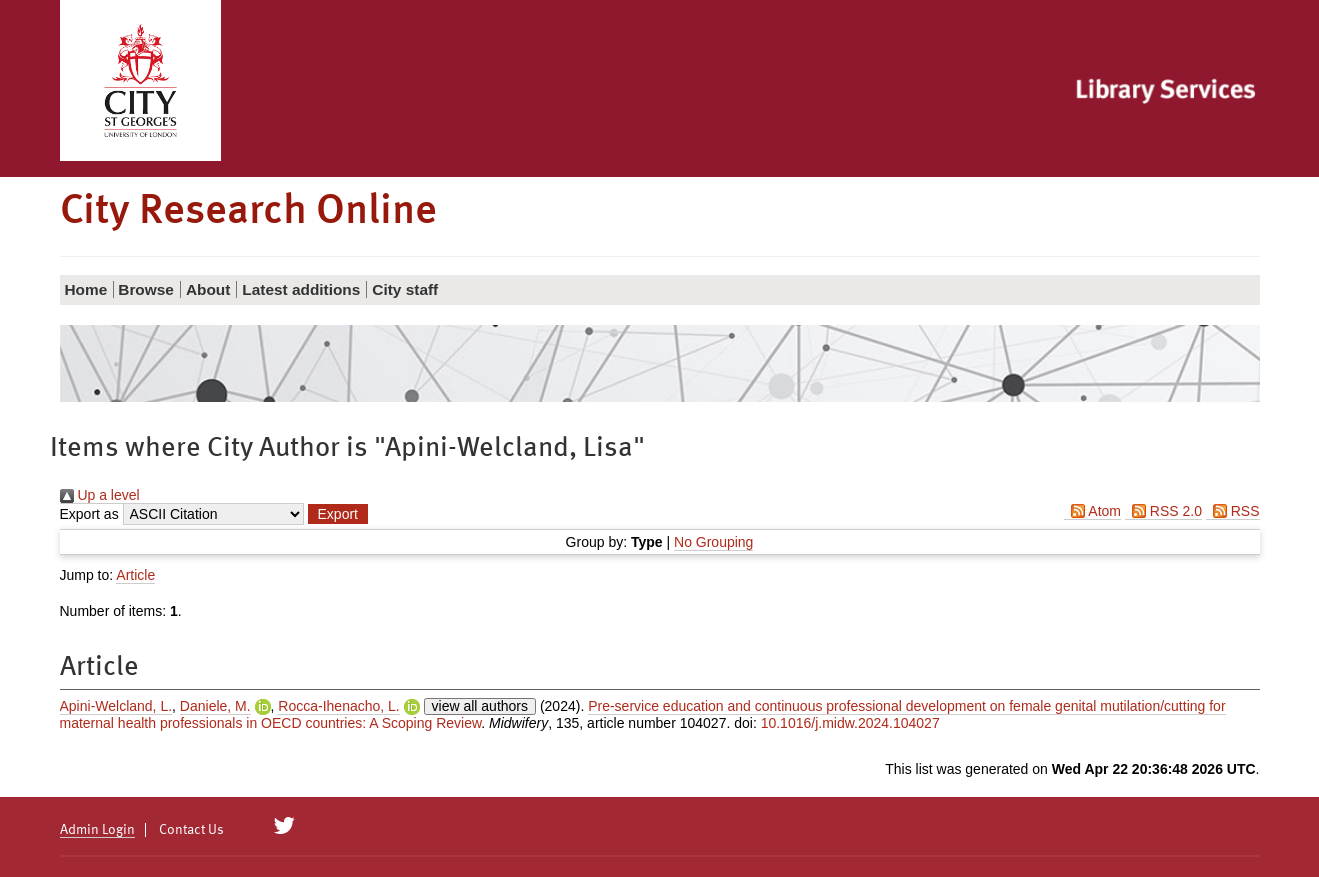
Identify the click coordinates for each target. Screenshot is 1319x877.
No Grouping (713, 542)
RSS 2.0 (1163, 511)
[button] (338, 514)
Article (135, 575)
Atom (1092, 511)
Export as (89, 514)
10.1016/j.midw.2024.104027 (850, 723)
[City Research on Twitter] (283, 826)
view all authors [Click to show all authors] (480, 706)
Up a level (100, 495)
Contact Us (191, 830)
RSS (1233, 511)
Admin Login (97, 830)
